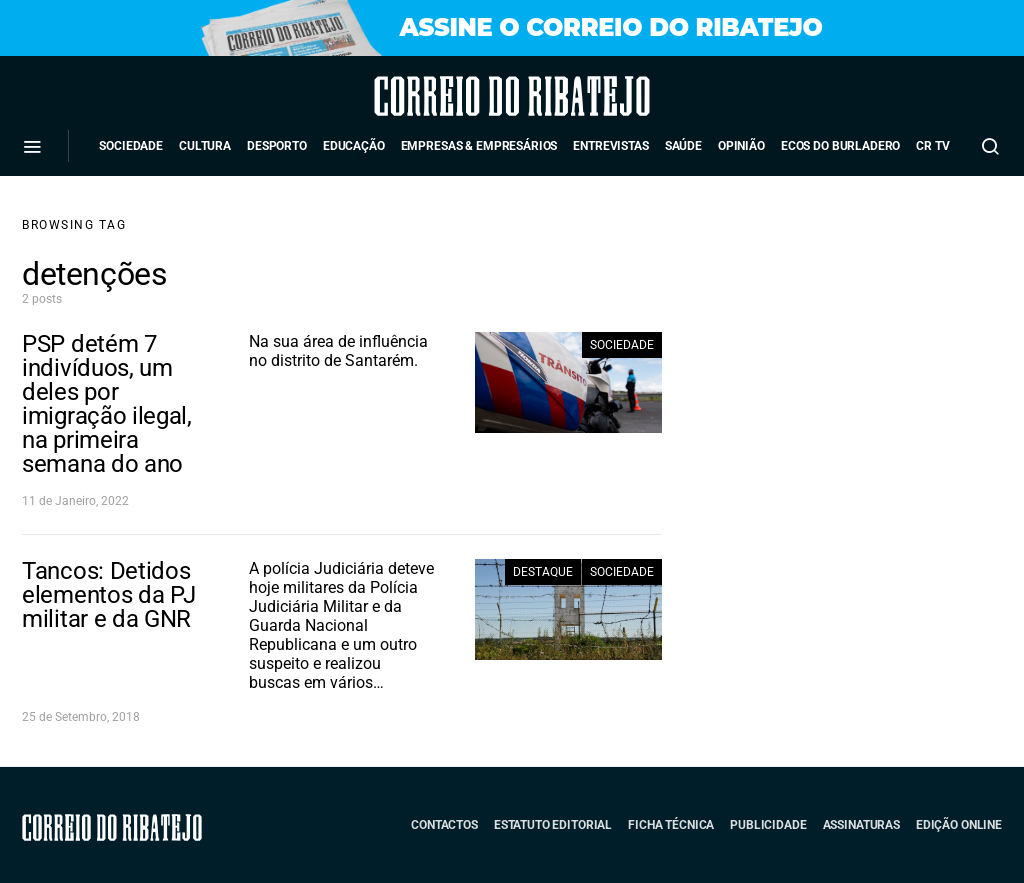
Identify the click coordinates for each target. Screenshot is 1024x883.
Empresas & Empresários (479, 146)
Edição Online (959, 825)
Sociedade (131, 146)
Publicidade (768, 825)
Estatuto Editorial (553, 825)
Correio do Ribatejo (456, 96)
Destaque (543, 572)
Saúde (683, 146)
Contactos (444, 825)
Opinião (741, 146)
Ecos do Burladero (840, 146)
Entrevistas (610, 146)
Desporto (277, 146)
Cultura (205, 146)
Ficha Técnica (671, 825)
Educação (354, 146)
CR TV (932, 146)
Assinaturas (861, 825)
